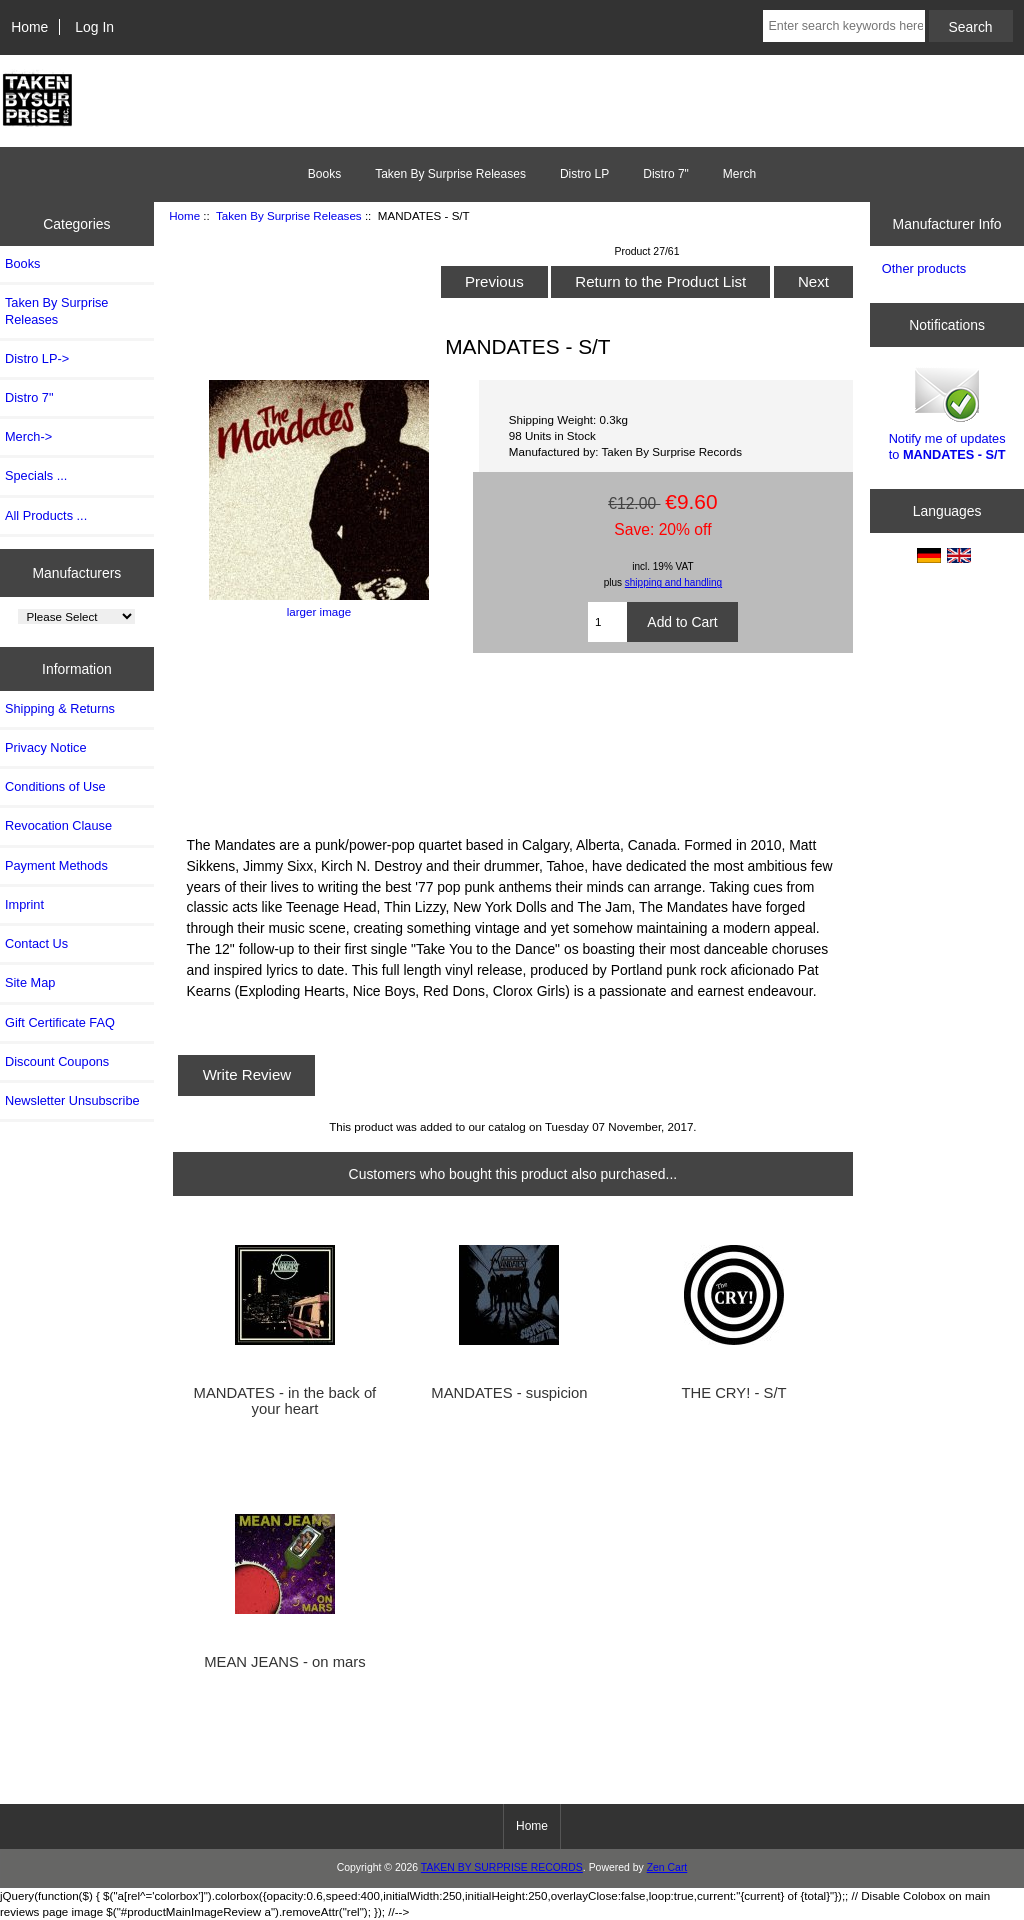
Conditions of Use (55, 786)
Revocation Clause (58, 825)
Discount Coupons (57, 1061)
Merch (739, 174)
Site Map (30, 982)
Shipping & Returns (60, 708)
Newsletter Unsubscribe (72, 1100)
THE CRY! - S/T (733, 1393)
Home (29, 27)
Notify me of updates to (947, 412)
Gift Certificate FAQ (60, 1022)
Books (324, 174)
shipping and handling (673, 582)
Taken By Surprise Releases (289, 215)
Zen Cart (667, 1867)
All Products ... (46, 515)
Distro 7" (666, 174)
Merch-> (28, 436)
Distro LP (584, 174)
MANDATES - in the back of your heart (285, 1401)
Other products (924, 268)
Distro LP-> (37, 358)
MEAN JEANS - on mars (285, 1662)
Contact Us (36, 943)
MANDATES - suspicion (509, 1393)
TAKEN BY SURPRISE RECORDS (502, 1867)
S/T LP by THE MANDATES (513, 741)
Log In (94, 27)
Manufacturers (76, 572)
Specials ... (36, 475)
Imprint (24, 904)
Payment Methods (56, 865)
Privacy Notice (45, 747)
